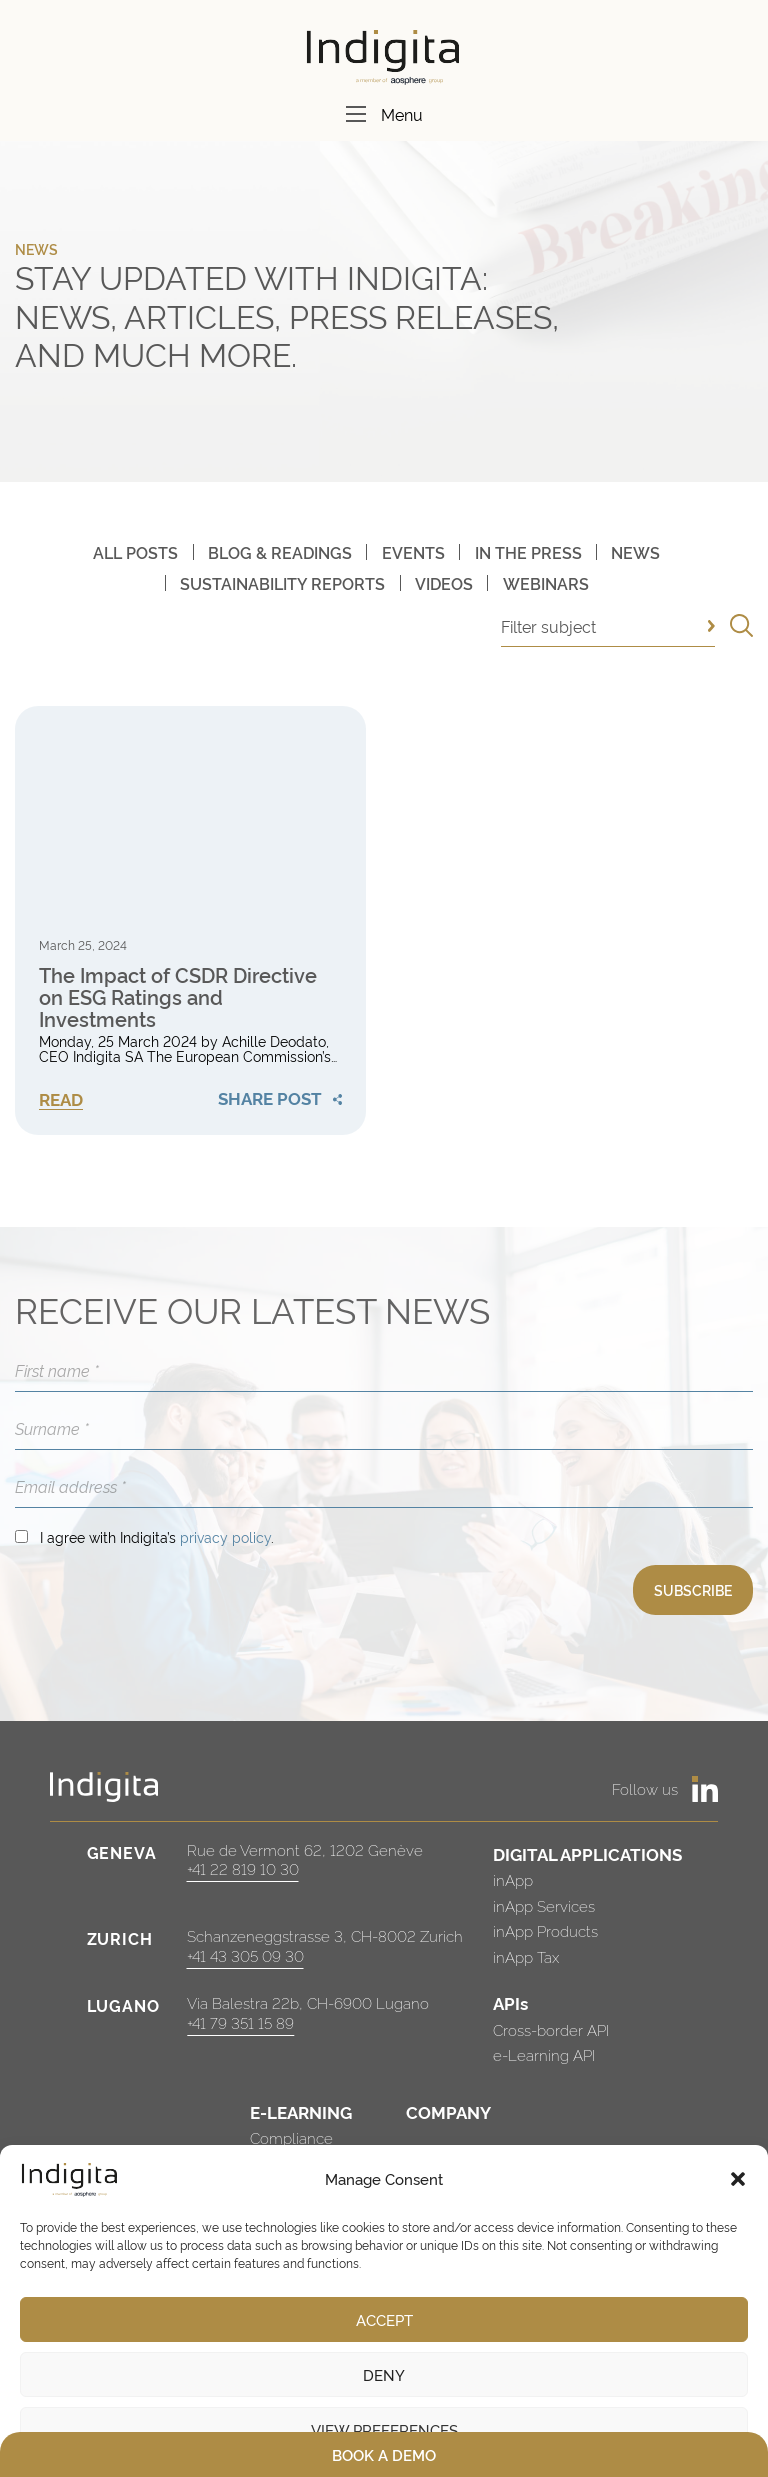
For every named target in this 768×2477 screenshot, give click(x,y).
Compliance (291, 2137)
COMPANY (448, 2111)
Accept (384, 2319)
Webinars (546, 583)
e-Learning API (544, 2054)
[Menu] (356, 114)
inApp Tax (526, 1956)
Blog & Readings (280, 552)
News (635, 552)
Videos (444, 583)
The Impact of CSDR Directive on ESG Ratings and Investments (178, 996)
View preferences (384, 2429)
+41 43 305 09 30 (245, 1955)
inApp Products (545, 1930)
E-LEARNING (301, 2111)
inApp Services (544, 1905)
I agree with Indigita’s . (157, 1536)
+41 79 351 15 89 (240, 2022)
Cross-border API (551, 2029)
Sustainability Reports (282, 583)
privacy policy (225, 1536)
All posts (135, 552)
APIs (510, 2002)
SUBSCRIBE (693, 1589)
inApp (513, 1879)
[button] (738, 2179)
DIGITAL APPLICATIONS (587, 1853)
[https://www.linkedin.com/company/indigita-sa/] (705, 1789)
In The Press (528, 552)
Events (413, 552)
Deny (384, 2374)
